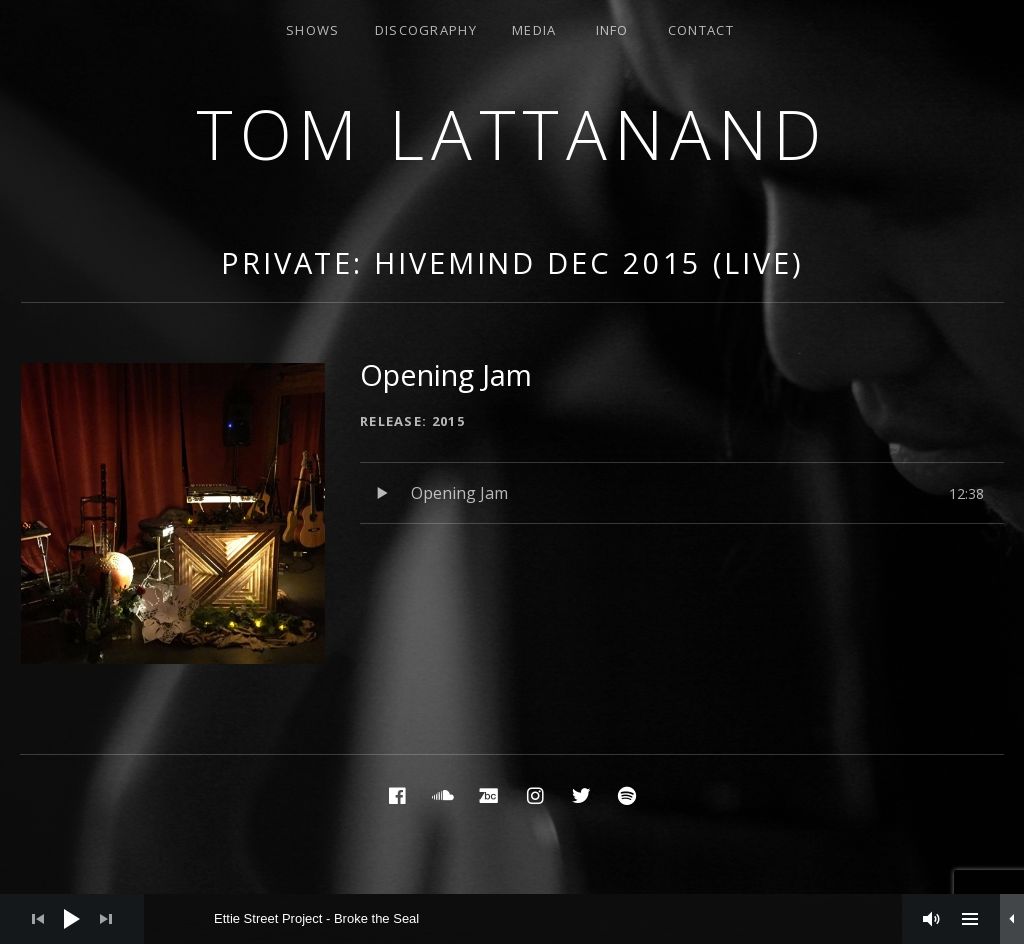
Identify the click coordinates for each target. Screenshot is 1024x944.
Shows (313, 30)
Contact (701, 30)
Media (534, 30)
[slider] (533, 919)
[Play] (72, 919)
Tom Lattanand (512, 133)
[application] (512, 919)
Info (612, 30)
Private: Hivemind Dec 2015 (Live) (512, 262)
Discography (426, 30)
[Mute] (932, 919)
